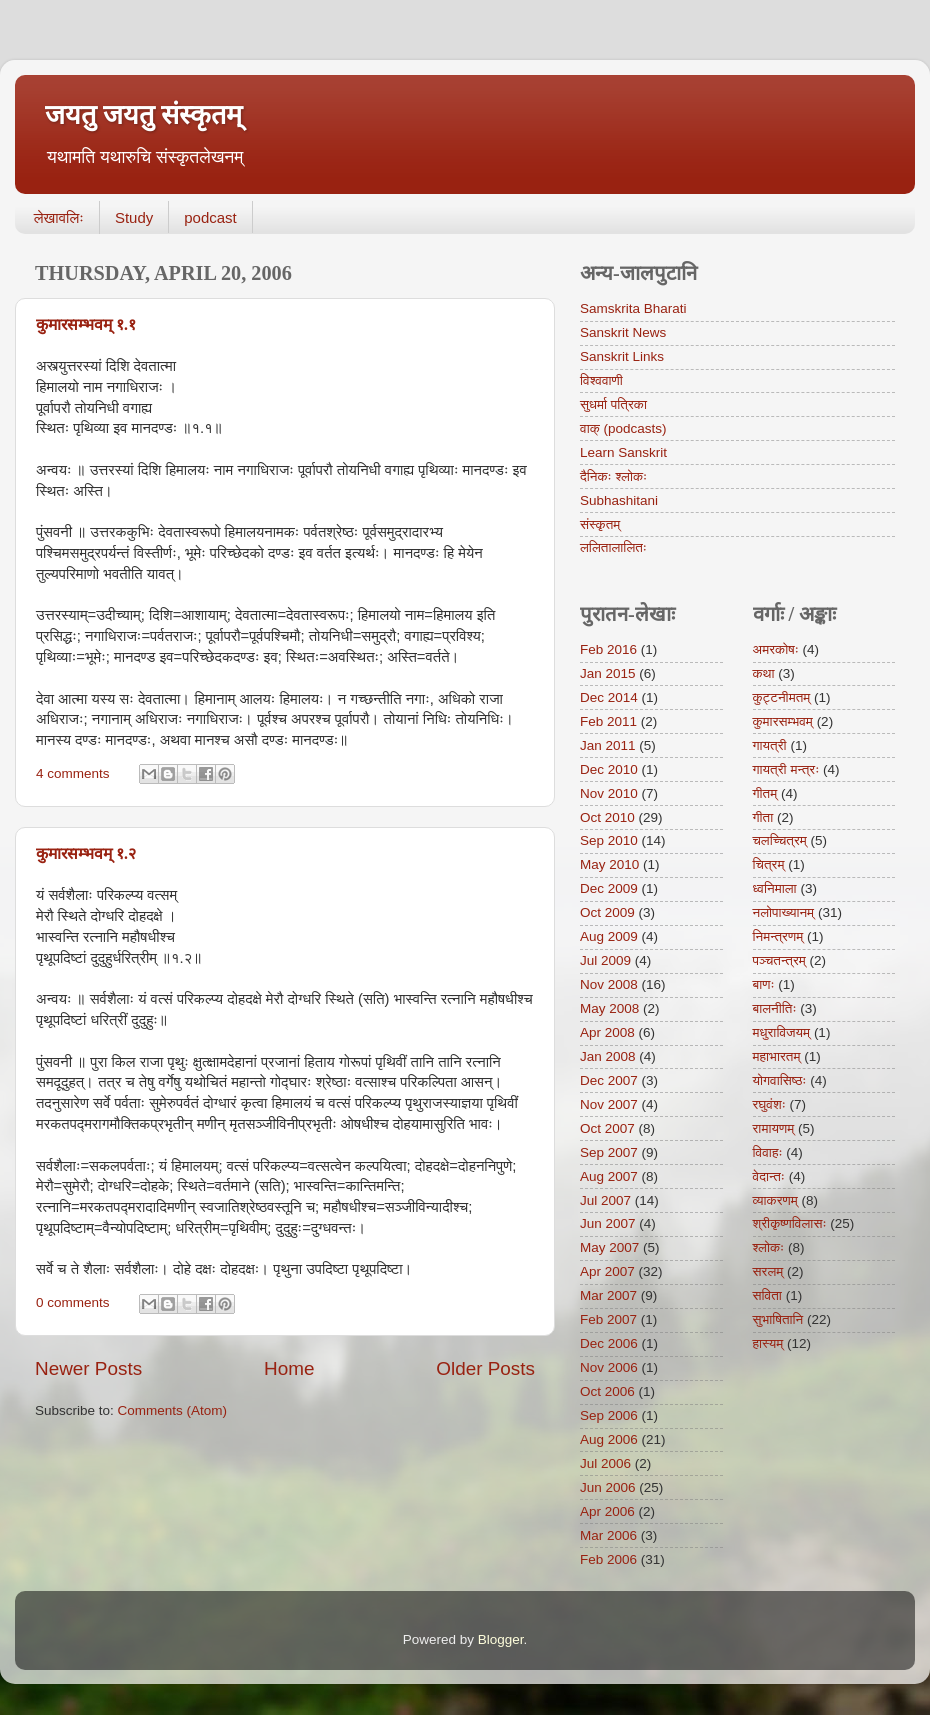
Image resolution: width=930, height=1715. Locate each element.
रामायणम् (774, 1128)
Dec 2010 (609, 769)
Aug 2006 (609, 1439)
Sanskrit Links (622, 356)
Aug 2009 (609, 936)
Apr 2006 (607, 1511)
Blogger (501, 1639)
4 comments (73, 773)
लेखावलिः (59, 217)
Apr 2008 (607, 1032)
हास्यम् (768, 1343)
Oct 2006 (607, 1391)
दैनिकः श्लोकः (613, 476)
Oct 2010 (607, 817)
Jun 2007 (608, 1223)
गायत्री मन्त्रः (786, 769)
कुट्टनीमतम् (782, 697)
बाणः (764, 984)
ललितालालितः (613, 547)
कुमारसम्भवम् (783, 721)
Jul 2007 (605, 1200)
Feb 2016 (608, 649)
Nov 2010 (609, 793)
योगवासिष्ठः (780, 1080)
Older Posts (485, 1368)
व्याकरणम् (775, 1200)
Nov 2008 (609, 984)
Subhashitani (619, 500)
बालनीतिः (775, 1008)
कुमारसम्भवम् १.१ (86, 324)
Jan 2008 (608, 1056)
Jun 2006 (608, 1487)
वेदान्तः (769, 1176)
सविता (767, 1295)
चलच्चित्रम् (780, 840)
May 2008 (609, 1008)
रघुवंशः (769, 1104)
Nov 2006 (609, 1367)
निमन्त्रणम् (778, 936)
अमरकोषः (776, 649)
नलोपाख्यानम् (784, 912)
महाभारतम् (777, 1056)
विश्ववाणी (601, 380)
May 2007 (609, 1247)
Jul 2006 (605, 1463)
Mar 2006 (608, 1535)
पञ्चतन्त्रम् (779, 960)
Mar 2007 (608, 1295)
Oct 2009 (607, 912)
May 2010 (609, 864)
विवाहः (768, 1152)
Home (289, 1368)
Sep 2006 (609, 1415)
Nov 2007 (609, 1104)
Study (134, 217)
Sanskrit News (623, 332)
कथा (764, 673)
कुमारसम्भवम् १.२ (86, 853)
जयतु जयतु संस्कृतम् (143, 115)
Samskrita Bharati (633, 308)
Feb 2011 (608, 721)
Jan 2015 (608, 673)
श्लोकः (769, 1247)
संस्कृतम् (600, 524)
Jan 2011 (608, 745)
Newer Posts (88, 1368)
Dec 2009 (609, 888)
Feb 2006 (608, 1559)
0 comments (73, 1302)
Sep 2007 (609, 1152)
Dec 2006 (609, 1343)
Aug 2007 (609, 1176)
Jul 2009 (605, 960)
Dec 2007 (609, 1080)
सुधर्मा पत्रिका (613, 404)
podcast (210, 217)
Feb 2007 (608, 1319)
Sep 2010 (609, 840)
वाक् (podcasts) (623, 428)
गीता (763, 817)
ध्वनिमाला (775, 888)
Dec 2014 (609, 697)
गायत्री (770, 745)
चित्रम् (769, 864)
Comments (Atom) (173, 1410)
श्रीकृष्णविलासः (790, 1223)
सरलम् (768, 1271)
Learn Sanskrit (623, 452)
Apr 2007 (607, 1271)
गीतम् (765, 793)
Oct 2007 (607, 1128)
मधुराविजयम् (782, 1032)
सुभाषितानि (778, 1319)
